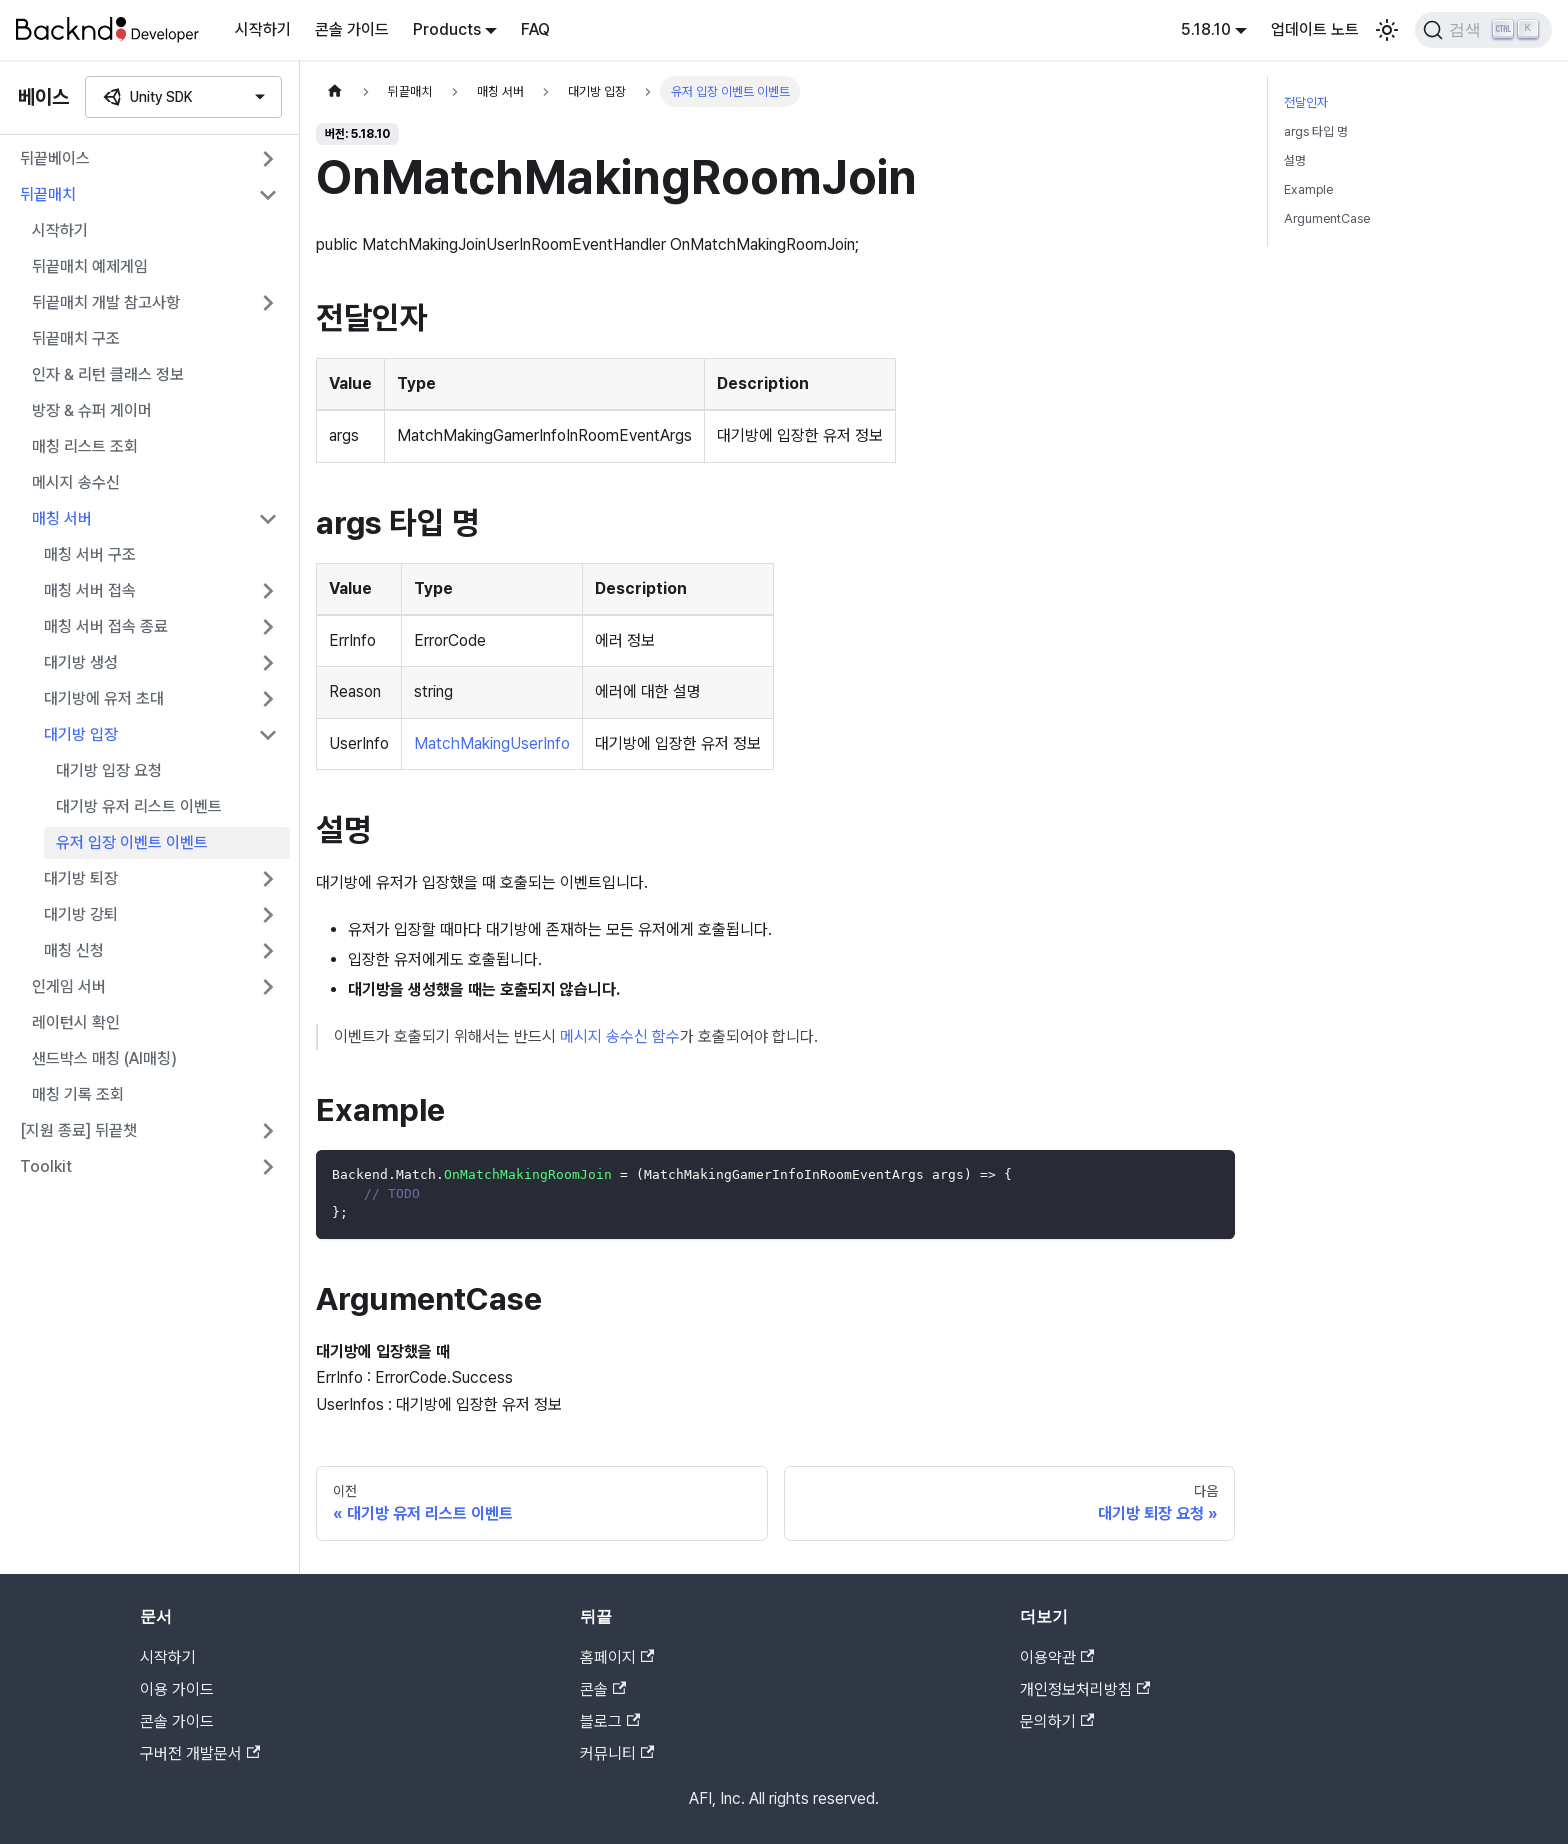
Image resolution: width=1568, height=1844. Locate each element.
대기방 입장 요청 (109, 770)
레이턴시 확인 (76, 1022)
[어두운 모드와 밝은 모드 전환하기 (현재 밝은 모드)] (1387, 30)
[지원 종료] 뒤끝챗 (78, 1130)
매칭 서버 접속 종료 (106, 626)
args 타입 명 (1316, 131)
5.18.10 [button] (1206, 29)
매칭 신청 (74, 950)
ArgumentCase (1327, 218)
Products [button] (447, 29)
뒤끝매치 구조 (76, 338)
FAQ (535, 29)
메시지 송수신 (76, 482)
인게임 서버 (69, 986)
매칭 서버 (62, 518)
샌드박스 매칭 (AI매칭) (104, 1058)
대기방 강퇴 (81, 914)
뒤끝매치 (48, 194)
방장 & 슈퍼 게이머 (92, 410)
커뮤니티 (617, 1753)
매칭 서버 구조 (90, 554)
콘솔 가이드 (352, 29)
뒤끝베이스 (55, 158)
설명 (1295, 160)
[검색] (1483, 30)
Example (1308, 189)
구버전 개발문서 (200, 1753)
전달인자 (1306, 102)
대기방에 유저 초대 (104, 698)
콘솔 (603, 1689)
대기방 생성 (81, 662)
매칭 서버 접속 (90, 590)
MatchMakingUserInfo (492, 743)
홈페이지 (617, 1657)
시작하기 (263, 29)
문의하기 (1057, 1721)
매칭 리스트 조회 (85, 446)
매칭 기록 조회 (78, 1094)
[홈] (335, 91)
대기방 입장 (81, 734)
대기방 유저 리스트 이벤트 (139, 806)
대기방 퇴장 (81, 878)
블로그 (610, 1721)
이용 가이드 (177, 1689)
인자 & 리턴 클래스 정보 (108, 374)
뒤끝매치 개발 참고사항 (106, 302)
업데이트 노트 (1315, 29)
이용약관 (1057, 1657)
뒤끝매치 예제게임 (90, 266)
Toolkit (46, 1166)
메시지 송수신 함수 (620, 1036)
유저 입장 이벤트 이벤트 (132, 842)
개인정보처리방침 (1085, 1689)
